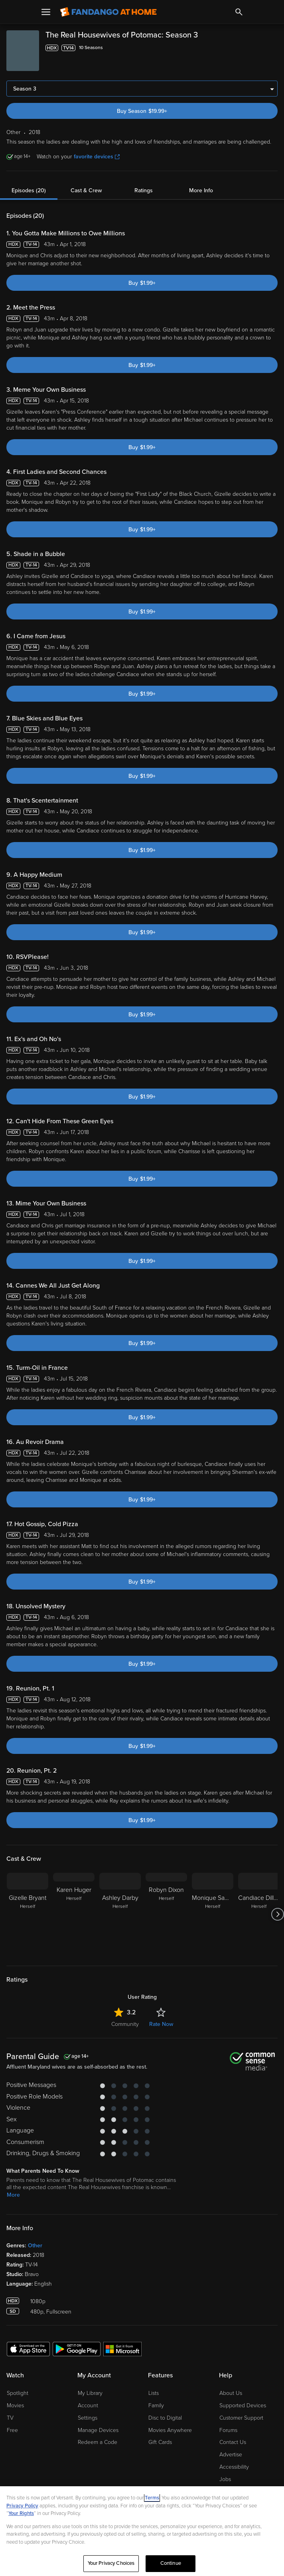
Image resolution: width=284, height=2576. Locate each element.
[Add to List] (273, 48)
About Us (230, 2393)
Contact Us (232, 2442)
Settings (87, 2417)
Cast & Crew (86, 190)
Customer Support (241, 2417)
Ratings (143, 190)
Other (35, 2245)
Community (125, 2024)
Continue (170, 2563)
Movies (15, 2405)
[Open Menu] (45, 12)
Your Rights (21, 2513)
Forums (228, 2430)
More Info (201, 190)
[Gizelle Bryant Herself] (27, 1914)
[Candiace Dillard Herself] (259, 1914)
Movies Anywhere (170, 2430)
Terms (152, 2498)
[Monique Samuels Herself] (212, 1914)
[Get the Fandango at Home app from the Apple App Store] (28, 2348)
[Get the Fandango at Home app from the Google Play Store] (76, 2348)
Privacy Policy (22, 2506)
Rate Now (161, 2024)
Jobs (225, 2479)
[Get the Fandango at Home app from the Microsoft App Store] (122, 2348)
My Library (90, 2393)
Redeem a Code (97, 2442)
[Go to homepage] (108, 12)
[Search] (239, 12)
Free (12, 2430)
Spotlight (17, 2393)
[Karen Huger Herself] (74, 1914)
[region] (142, 2531)
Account (88, 2405)
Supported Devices (242, 2405)
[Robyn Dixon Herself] (166, 1914)
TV (10, 2417)
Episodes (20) (29, 190)
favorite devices (97, 156)
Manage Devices (98, 2430)
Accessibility (234, 2467)
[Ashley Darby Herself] (120, 1914)
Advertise (230, 2454)
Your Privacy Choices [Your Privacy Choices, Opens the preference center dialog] (111, 2563)
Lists (153, 2393)
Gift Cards (160, 2442)
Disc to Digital (165, 2417)
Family (156, 2405)
